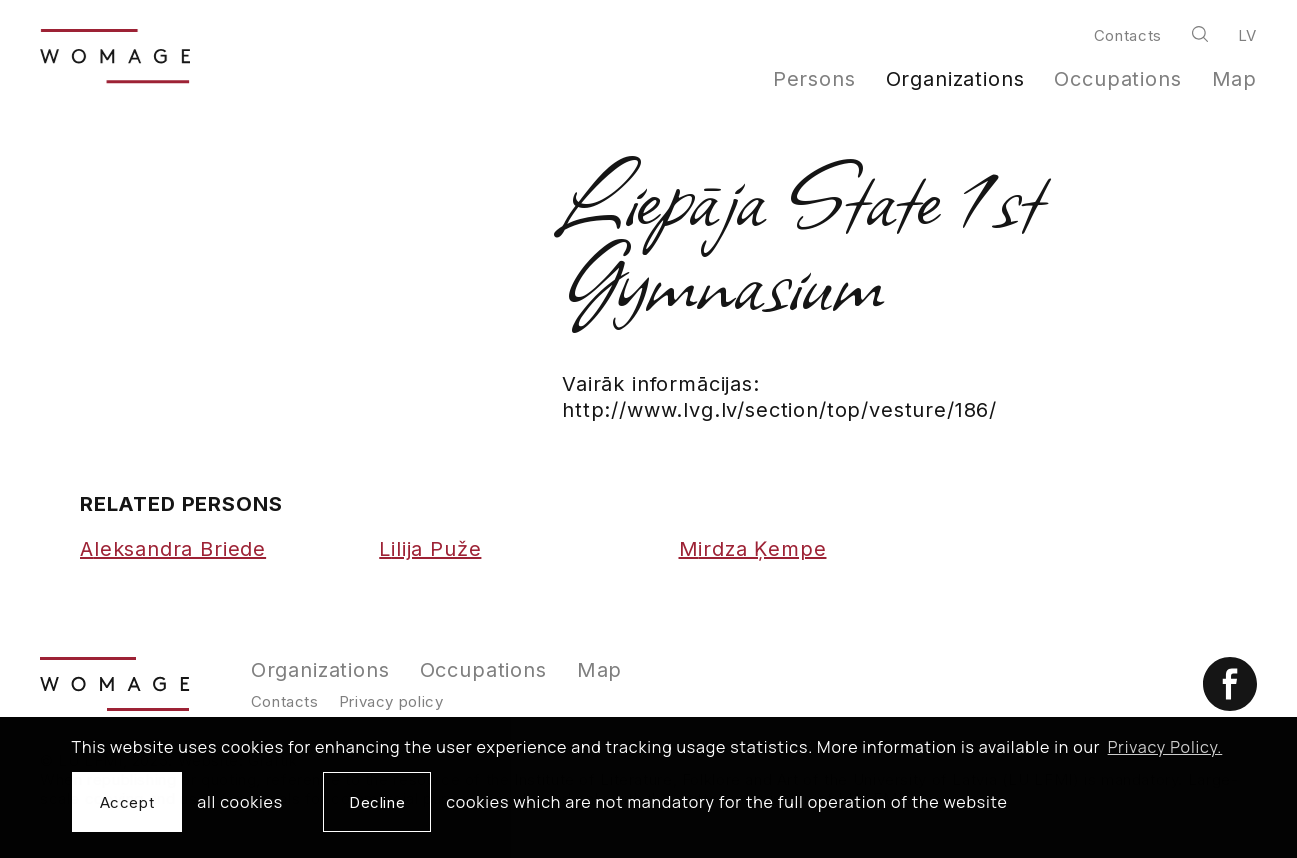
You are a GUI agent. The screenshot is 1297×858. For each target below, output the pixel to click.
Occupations (1117, 79)
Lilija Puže (430, 549)
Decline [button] (377, 802)
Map (1235, 79)
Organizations (955, 79)
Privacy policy (391, 701)
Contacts (1128, 35)
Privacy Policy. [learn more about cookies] (1165, 747)
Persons (814, 79)
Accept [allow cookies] (127, 802)
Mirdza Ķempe (753, 549)
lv (1247, 35)
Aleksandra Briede (173, 549)
